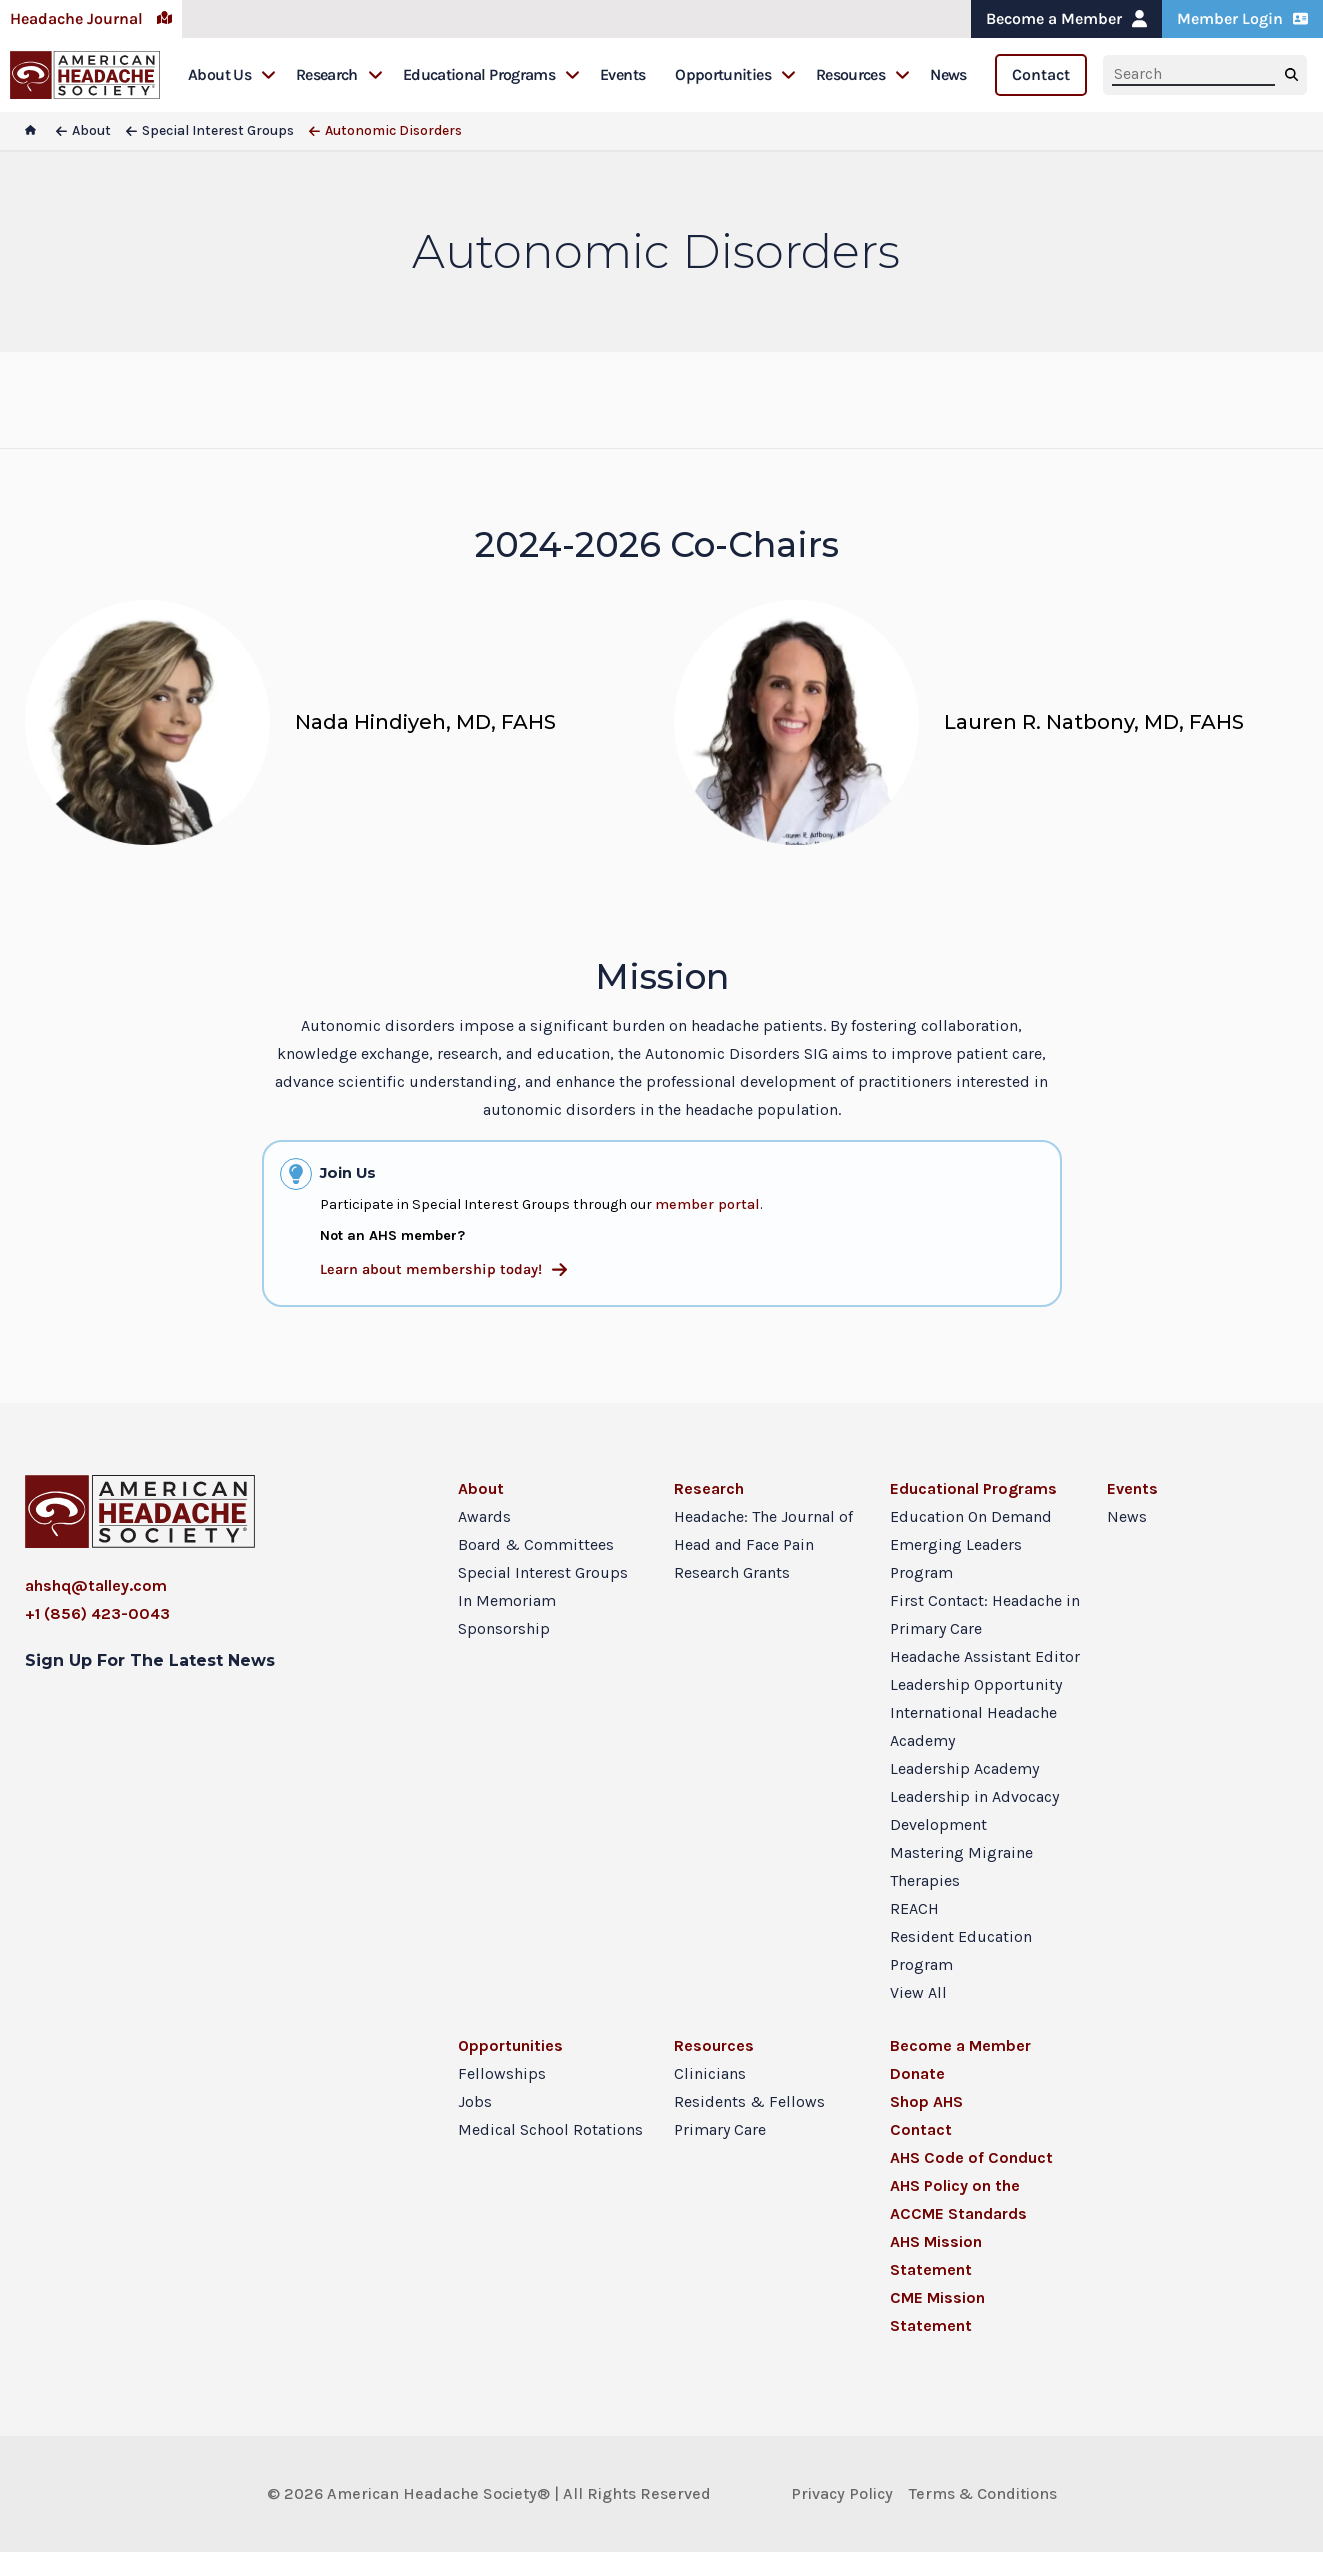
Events (622, 74)
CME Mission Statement (937, 2311)
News (948, 74)
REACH (914, 1908)
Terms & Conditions (983, 2493)
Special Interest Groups (543, 1572)
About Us (232, 74)
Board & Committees (536, 1544)
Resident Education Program (961, 1950)
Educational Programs (491, 74)
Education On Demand (971, 1516)
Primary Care (720, 2129)
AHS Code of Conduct (971, 2157)
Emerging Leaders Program (956, 1558)
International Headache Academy (973, 1726)
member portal (707, 1204)
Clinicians (710, 2073)
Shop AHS (926, 2101)
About (481, 1488)
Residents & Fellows (749, 2101)
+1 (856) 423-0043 (97, 1613)
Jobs (475, 2101)
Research (339, 74)
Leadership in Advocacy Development (974, 1810)
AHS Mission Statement (936, 2255)
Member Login (1242, 18)
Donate (917, 2073)
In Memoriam (507, 1600)
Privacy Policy (842, 2493)
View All (918, 1992)
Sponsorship (504, 1628)
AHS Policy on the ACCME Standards (958, 2199)
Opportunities (735, 74)
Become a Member (1066, 18)
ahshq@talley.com (96, 1585)
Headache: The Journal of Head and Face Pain (763, 1530)
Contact (1041, 74)
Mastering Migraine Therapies (961, 1866)
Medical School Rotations (550, 2129)
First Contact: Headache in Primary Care (985, 1614)
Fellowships (502, 2073)
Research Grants (732, 1572)
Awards (484, 1516)
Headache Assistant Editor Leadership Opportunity (985, 1670)
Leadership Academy (964, 1768)
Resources (863, 74)
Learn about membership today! (443, 1269)
